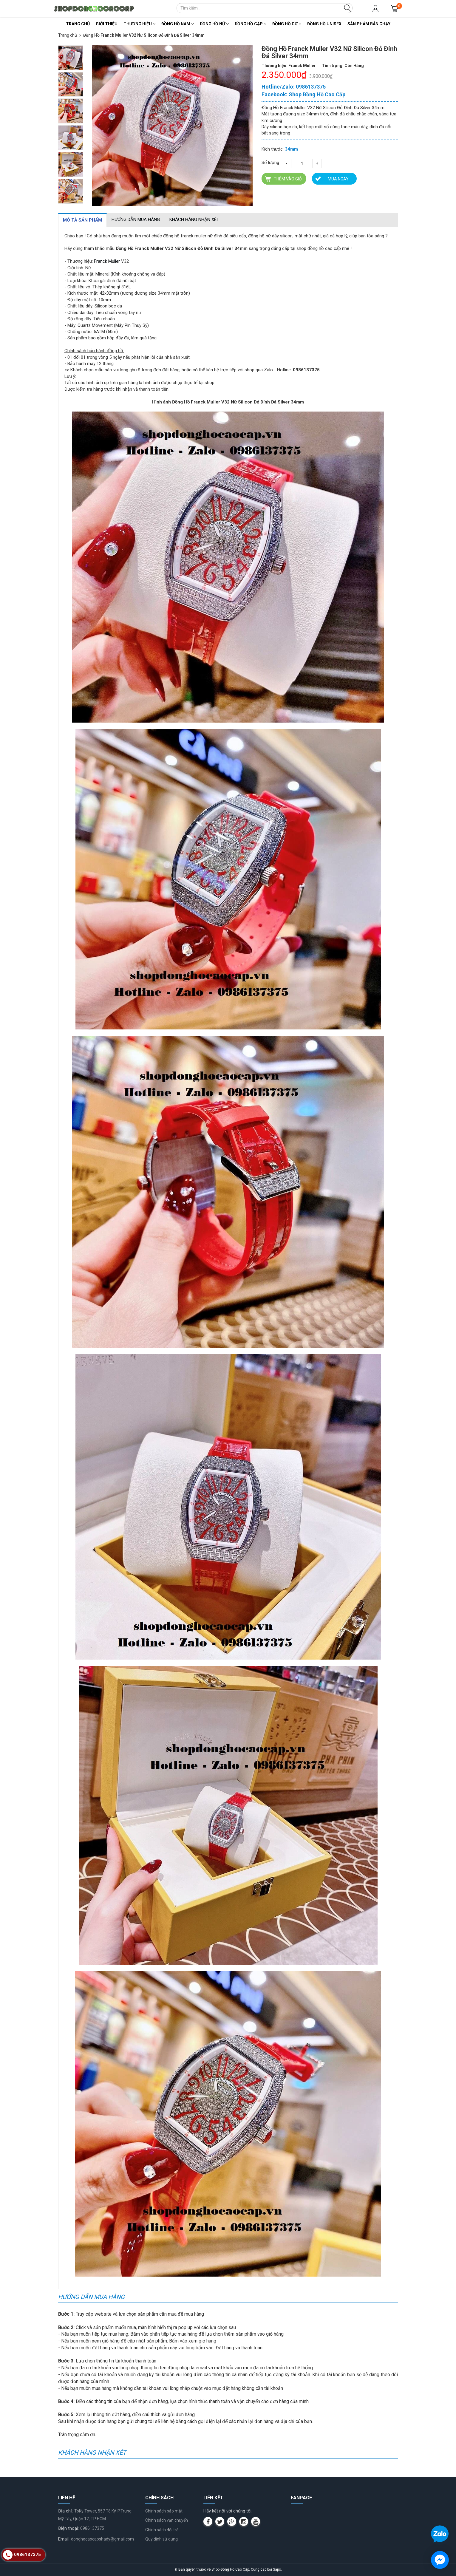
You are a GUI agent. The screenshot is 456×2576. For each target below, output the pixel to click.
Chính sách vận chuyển (166, 2520)
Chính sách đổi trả (162, 2529)
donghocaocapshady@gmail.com (102, 2539)
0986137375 (92, 2528)
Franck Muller (107, 261)
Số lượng (270, 162)
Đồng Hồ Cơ (286, 23)
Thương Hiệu (139, 23)
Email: (63, 2539)
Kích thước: (273, 149)
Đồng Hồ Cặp (250, 23)
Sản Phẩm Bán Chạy (368, 23)
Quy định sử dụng (161, 2539)
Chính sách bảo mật (164, 2511)
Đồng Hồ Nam (177, 23)
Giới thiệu (107, 23)
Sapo (277, 2569)
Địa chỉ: (65, 2511)
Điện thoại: (68, 2528)
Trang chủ (78, 23)
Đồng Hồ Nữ (214, 23)
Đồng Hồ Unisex (324, 23)
